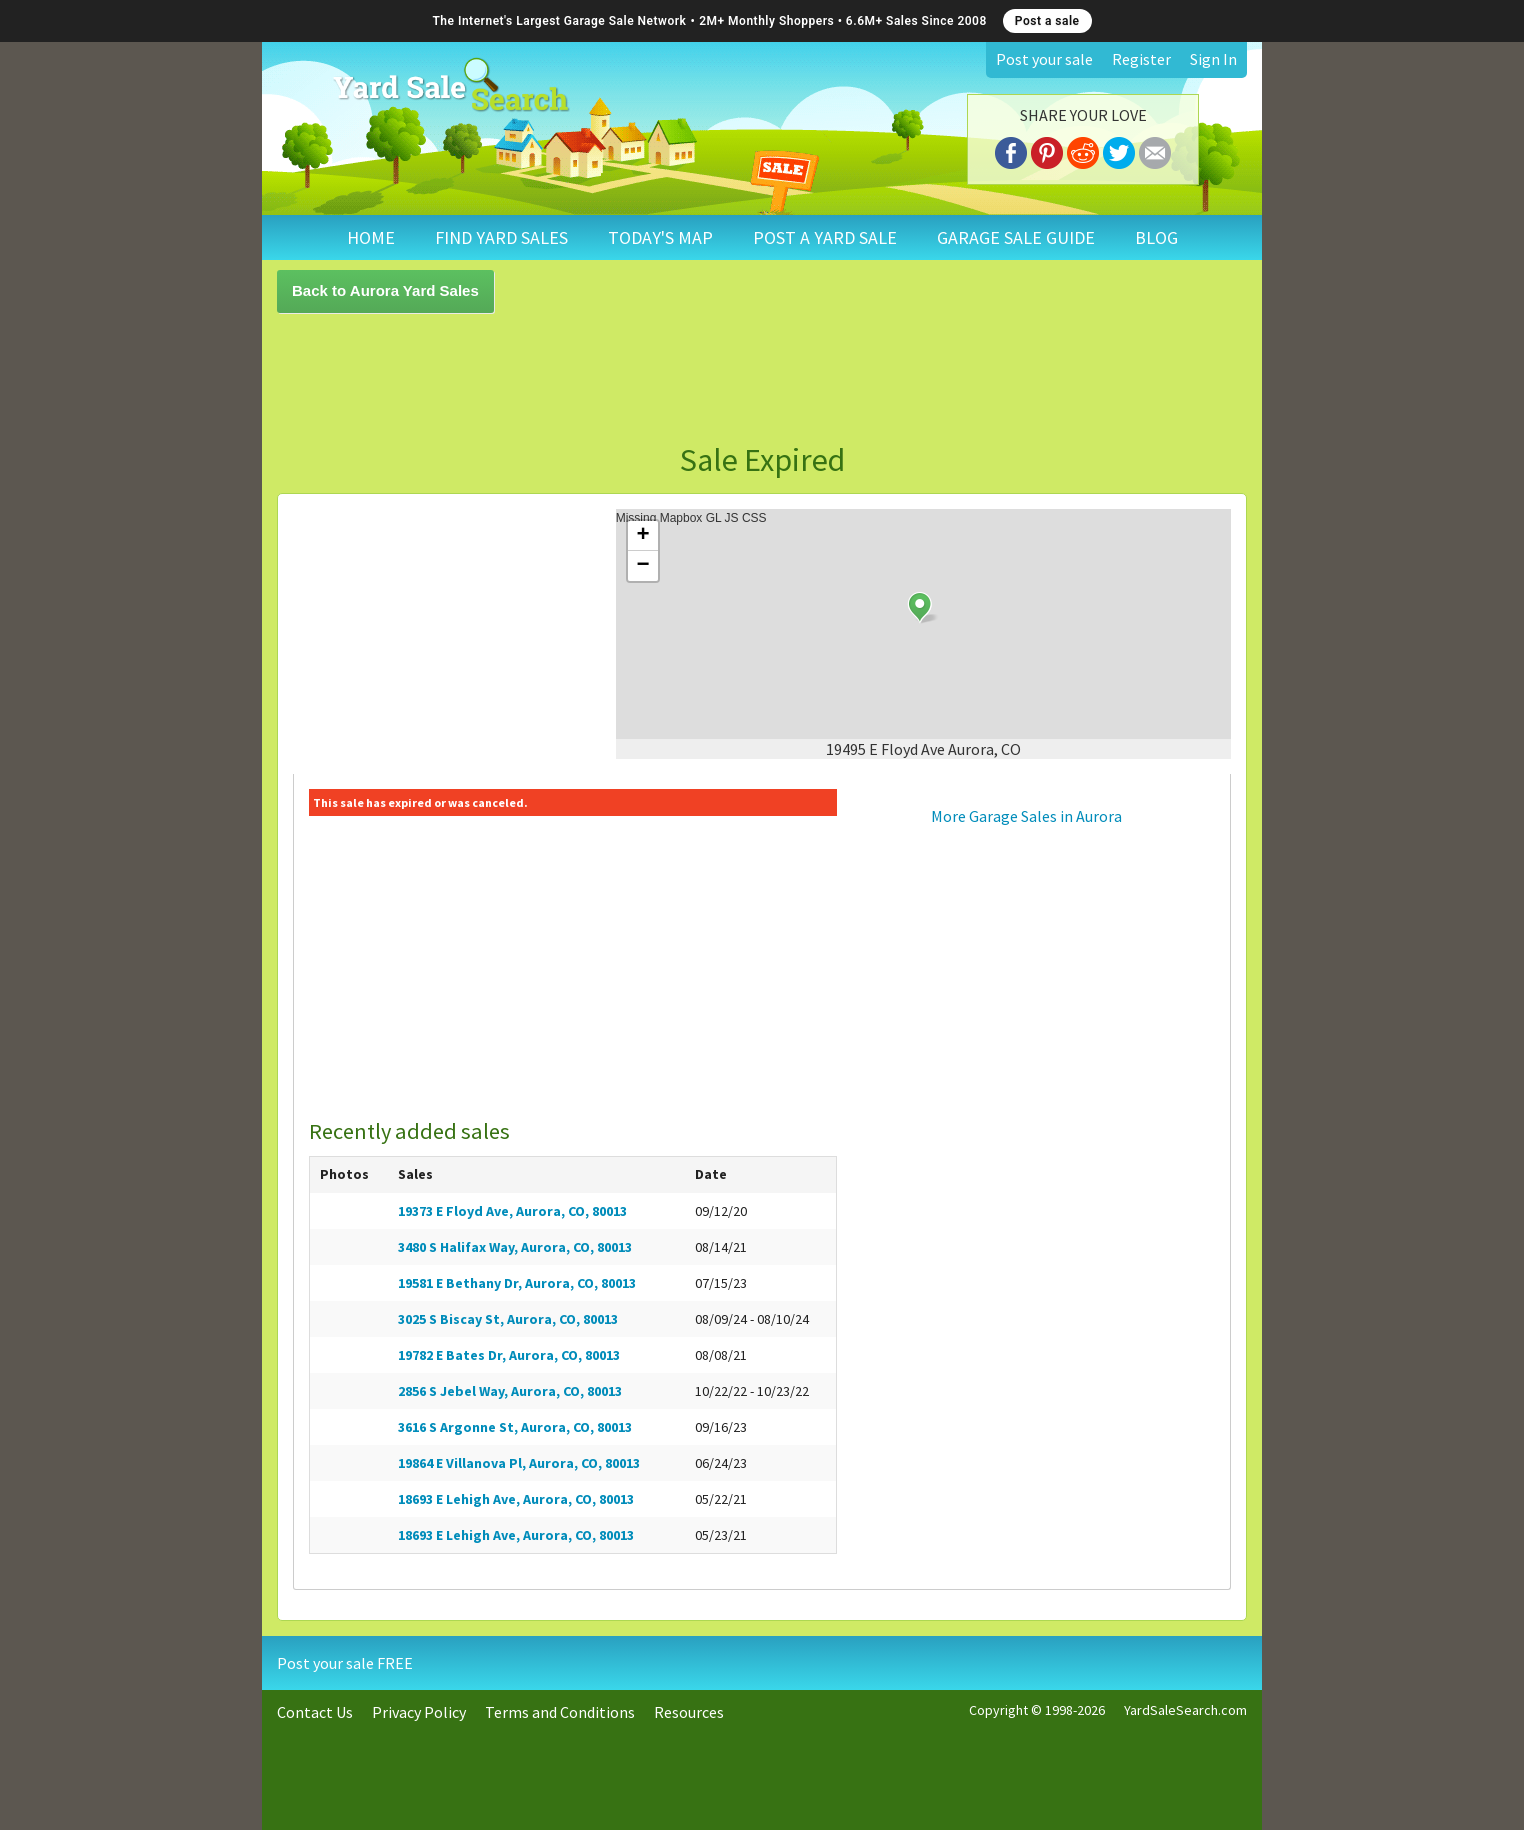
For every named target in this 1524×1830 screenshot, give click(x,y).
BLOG (1156, 237)
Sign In (1213, 59)
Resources (689, 1712)
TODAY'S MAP (660, 237)
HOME (371, 237)
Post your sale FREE (345, 1663)
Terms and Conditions (560, 1712)
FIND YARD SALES (501, 237)
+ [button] (643, 536)
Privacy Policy (419, 1712)
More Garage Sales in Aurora (1026, 816)
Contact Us (315, 1712)
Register (1141, 59)
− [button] (643, 566)
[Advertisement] (762, 378)
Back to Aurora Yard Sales (385, 290)
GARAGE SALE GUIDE (1016, 237)
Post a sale (1047, 21)
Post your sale (1044, 59)
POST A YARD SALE (825, 237)
